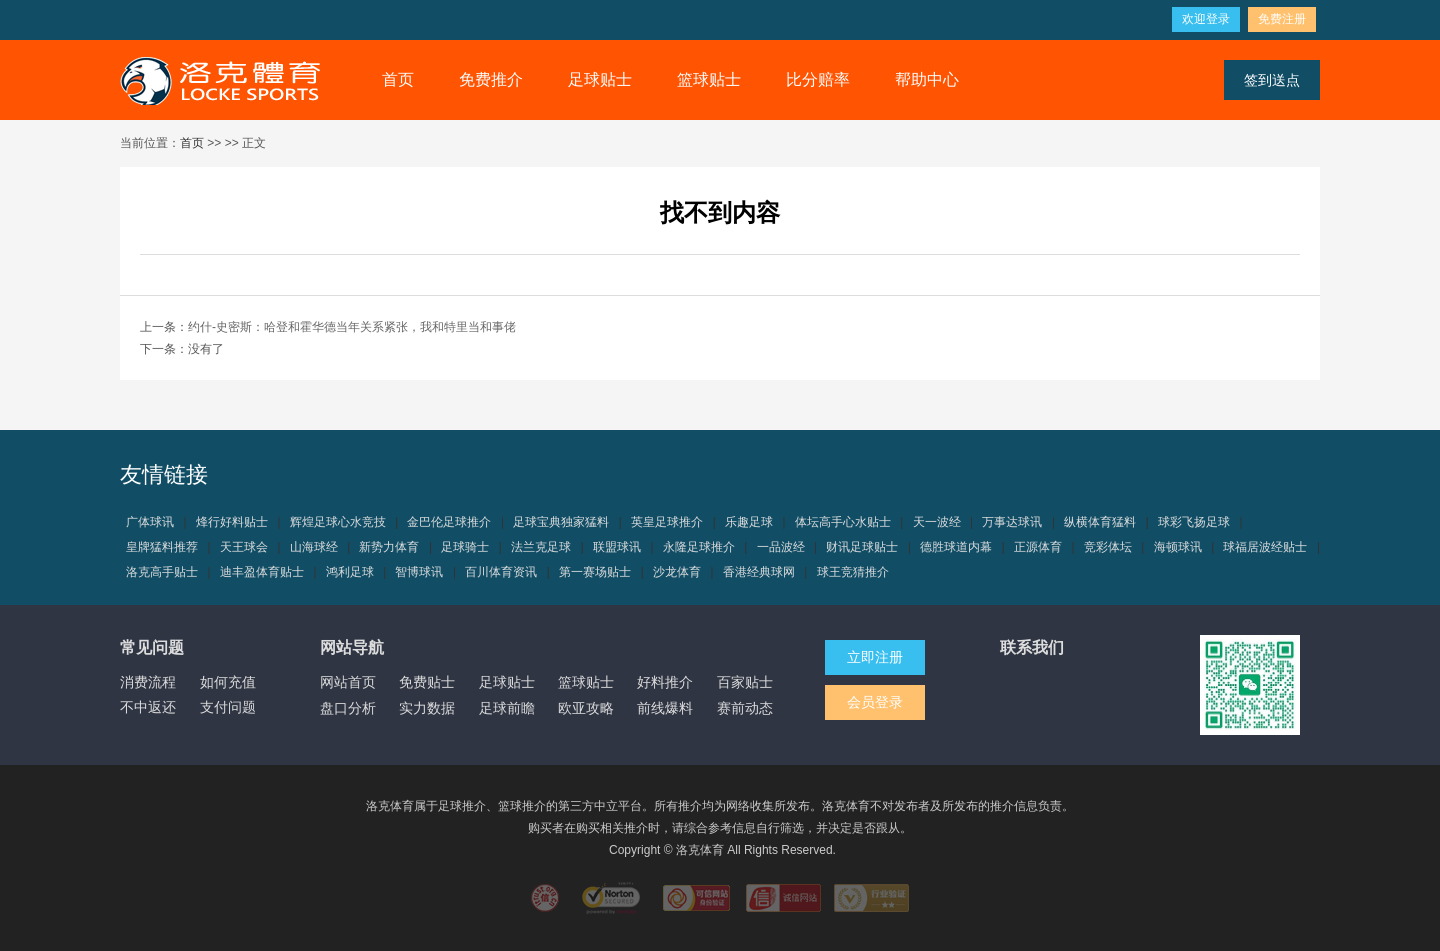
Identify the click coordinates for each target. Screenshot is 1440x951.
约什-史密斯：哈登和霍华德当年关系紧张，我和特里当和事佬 (352, 327)
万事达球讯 (1012, 522)
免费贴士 (427, 682)
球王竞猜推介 (853, 572)
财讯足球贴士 (862, 547)
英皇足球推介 (667, 522)
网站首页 (348, 682)
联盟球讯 (617, 547)
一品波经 (781, 547)
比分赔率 (818, 79)
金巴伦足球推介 (449, 522)
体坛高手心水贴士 (843, 522)
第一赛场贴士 (595, 572)
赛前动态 (745, 708)
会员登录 (875, 702)
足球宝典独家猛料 (561, 522)
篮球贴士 (709, 79)
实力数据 (427, 708)
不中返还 (148, 707)
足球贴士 (600, 79)
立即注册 (875, 657)
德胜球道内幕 (956, 547)
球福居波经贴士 (1265, 547)
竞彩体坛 (1108, 547)
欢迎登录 (1206, 19)
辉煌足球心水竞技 (338, 522)
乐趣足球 (749, 522)
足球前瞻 (507, 708)
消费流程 (148, 682)
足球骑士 (465, 547)
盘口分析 (348, 708)
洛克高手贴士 (162, 572)
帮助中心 (927, 79)
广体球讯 (150, 522)
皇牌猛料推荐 (162, 547)
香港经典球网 (759, 572)
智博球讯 (419, 572)
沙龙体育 (677, 572)
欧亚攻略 (586, 708)
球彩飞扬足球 (1194, 522)
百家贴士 (745, 682)
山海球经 (314, 547)
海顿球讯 (1178, 547)
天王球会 (244, 547)
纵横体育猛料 (1100, 522)
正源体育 (1038, 547)
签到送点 (1272, 80)
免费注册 (1282, 19)
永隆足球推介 (699, 547)
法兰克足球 (541, 547)
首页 (398, 79)
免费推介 (491, 79)
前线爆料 (665, 708)
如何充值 (228, 682)
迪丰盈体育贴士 (262, 572)
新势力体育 (389, 547)
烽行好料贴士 (232, 522)
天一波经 (937, 522)
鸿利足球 (350, 572)
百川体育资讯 (501, 572)
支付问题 (228, 707)
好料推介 (665, 682)
